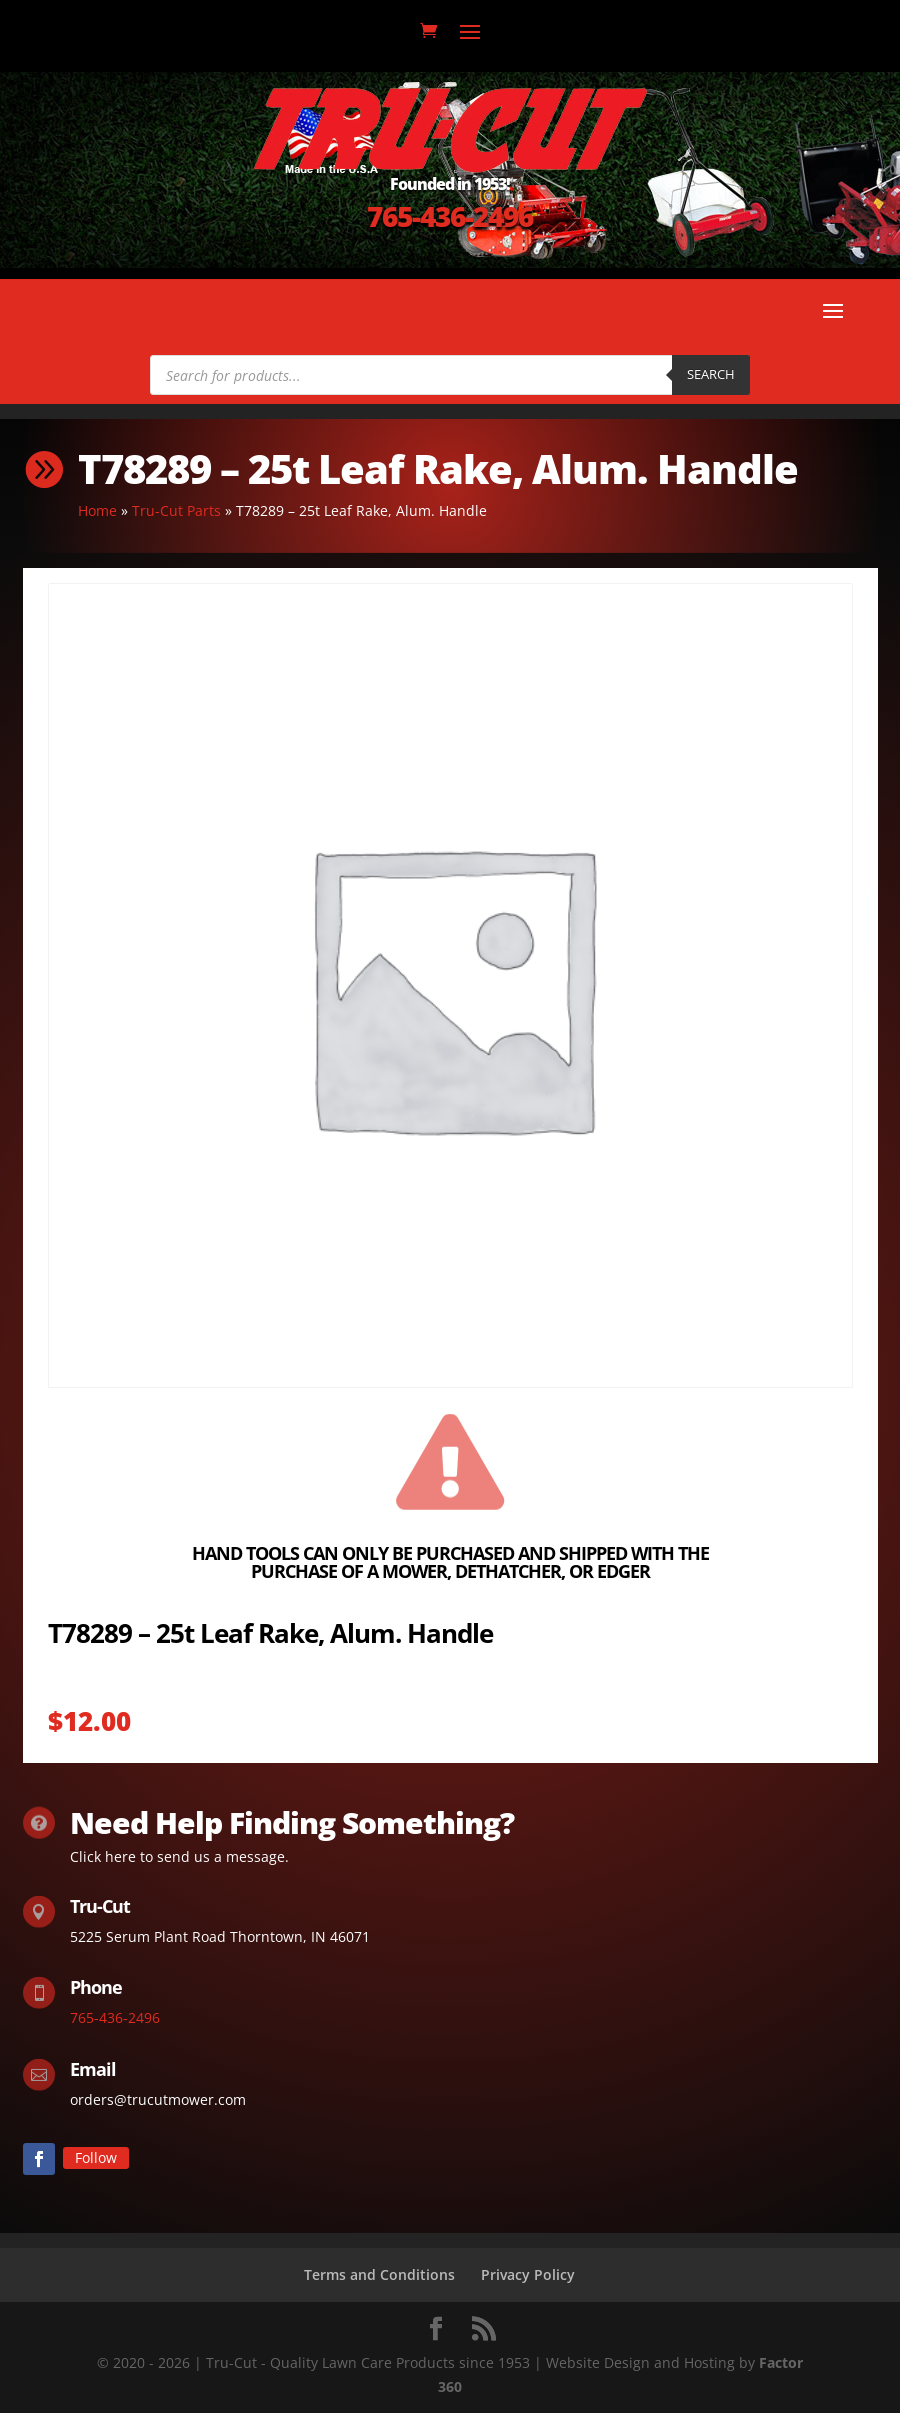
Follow (96, 2157)
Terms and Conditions (379, 2274)
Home (97, 510)
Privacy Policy (528, 2274)
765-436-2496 (450, 216)
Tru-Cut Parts (176, 510)
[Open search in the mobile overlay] (450, 375)
